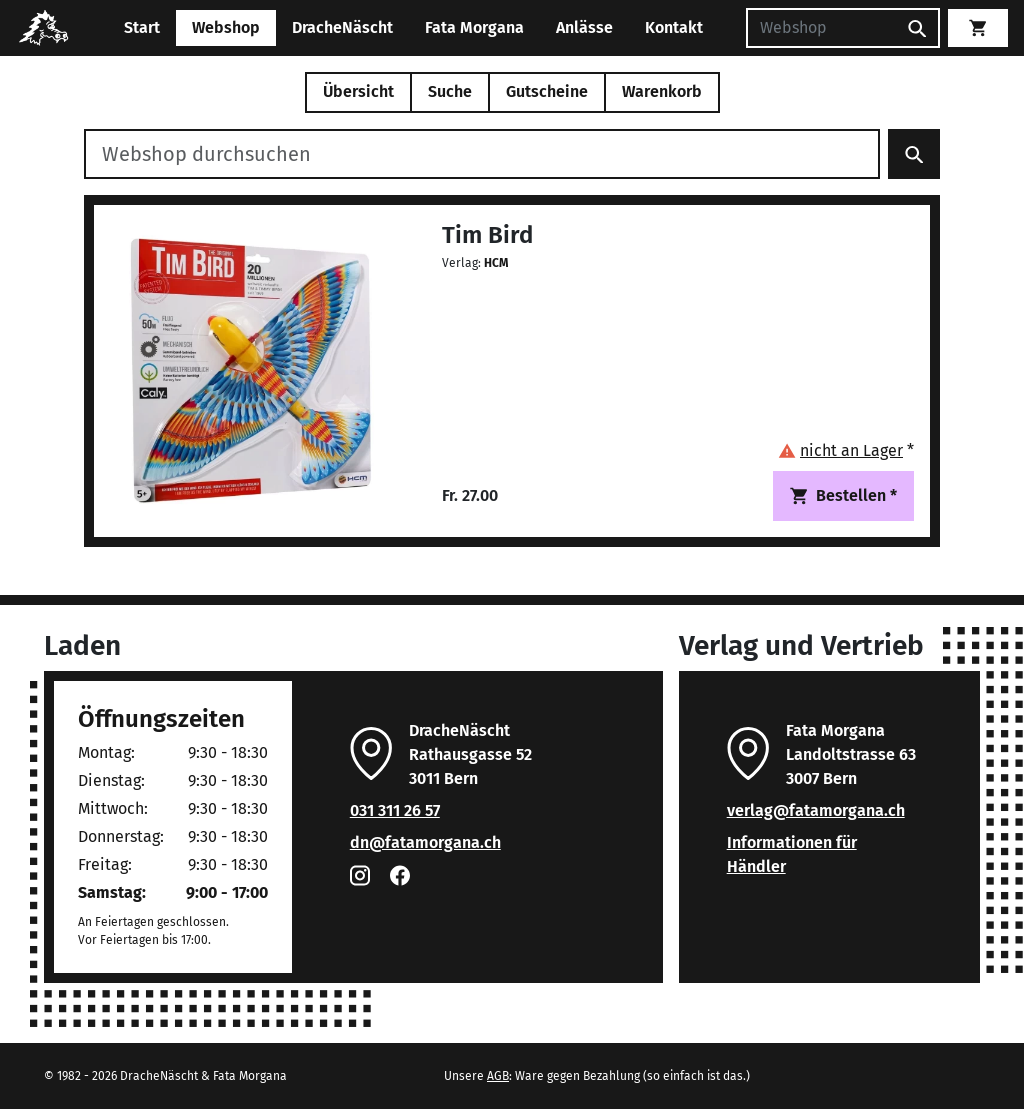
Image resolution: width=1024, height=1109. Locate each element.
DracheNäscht (342, 27)
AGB (498, 1076)
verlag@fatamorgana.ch (816, 810)
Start (142, 27)
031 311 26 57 (395, 810)
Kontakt (674, 27)
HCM (496, 263)
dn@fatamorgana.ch (425, 842)
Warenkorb (662, 91)
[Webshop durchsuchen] (482, 154)
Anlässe (584, 27)
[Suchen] (821, 28)
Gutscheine (547, 91)
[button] (846, 450)
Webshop (226, 27)
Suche (450, 91)
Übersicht (358, 91)
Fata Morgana (474, 27)
